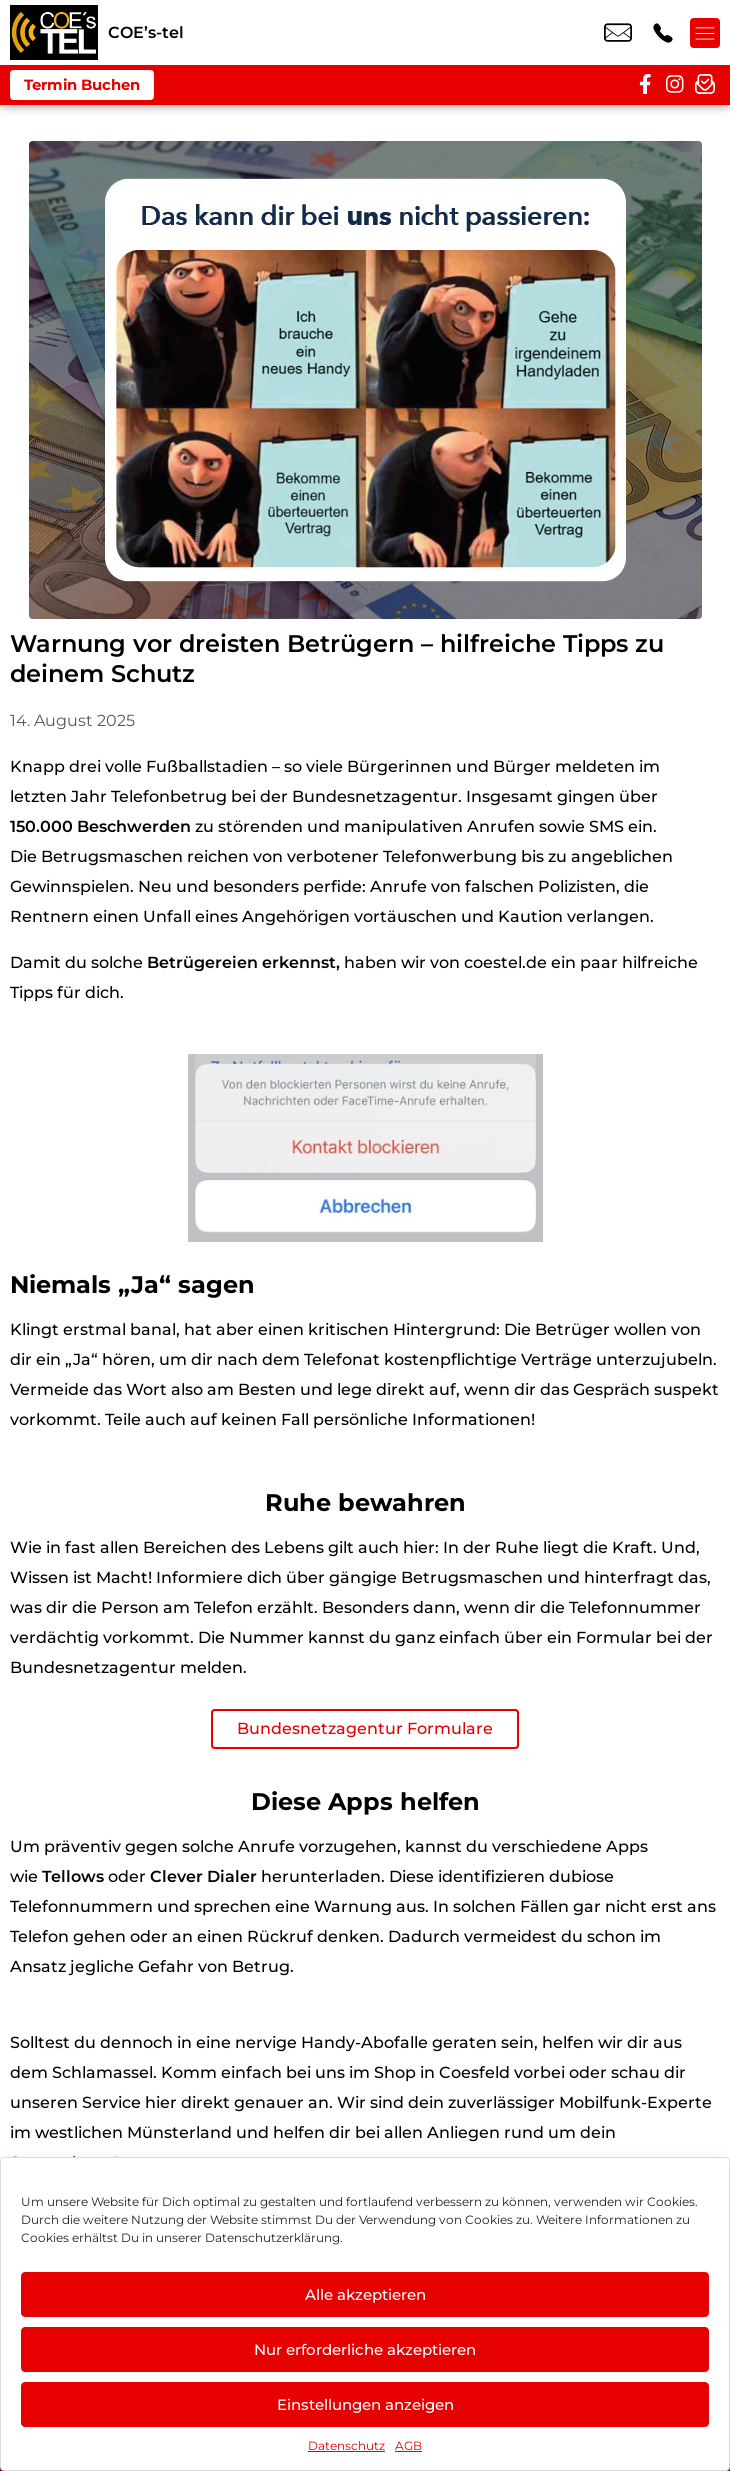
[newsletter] (705, 85)
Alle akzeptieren (365, 2294)
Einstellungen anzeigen (365, 2404)
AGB (408, 2445)
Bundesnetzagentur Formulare (365, 1728)
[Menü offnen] (705, 33)
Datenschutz (346, 2445)
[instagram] (675, 85)
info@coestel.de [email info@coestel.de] (618, 33)
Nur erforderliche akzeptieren (365, 2349)
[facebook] (645, 85)
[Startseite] (54, 32)
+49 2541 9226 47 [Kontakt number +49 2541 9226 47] (663, 33)
